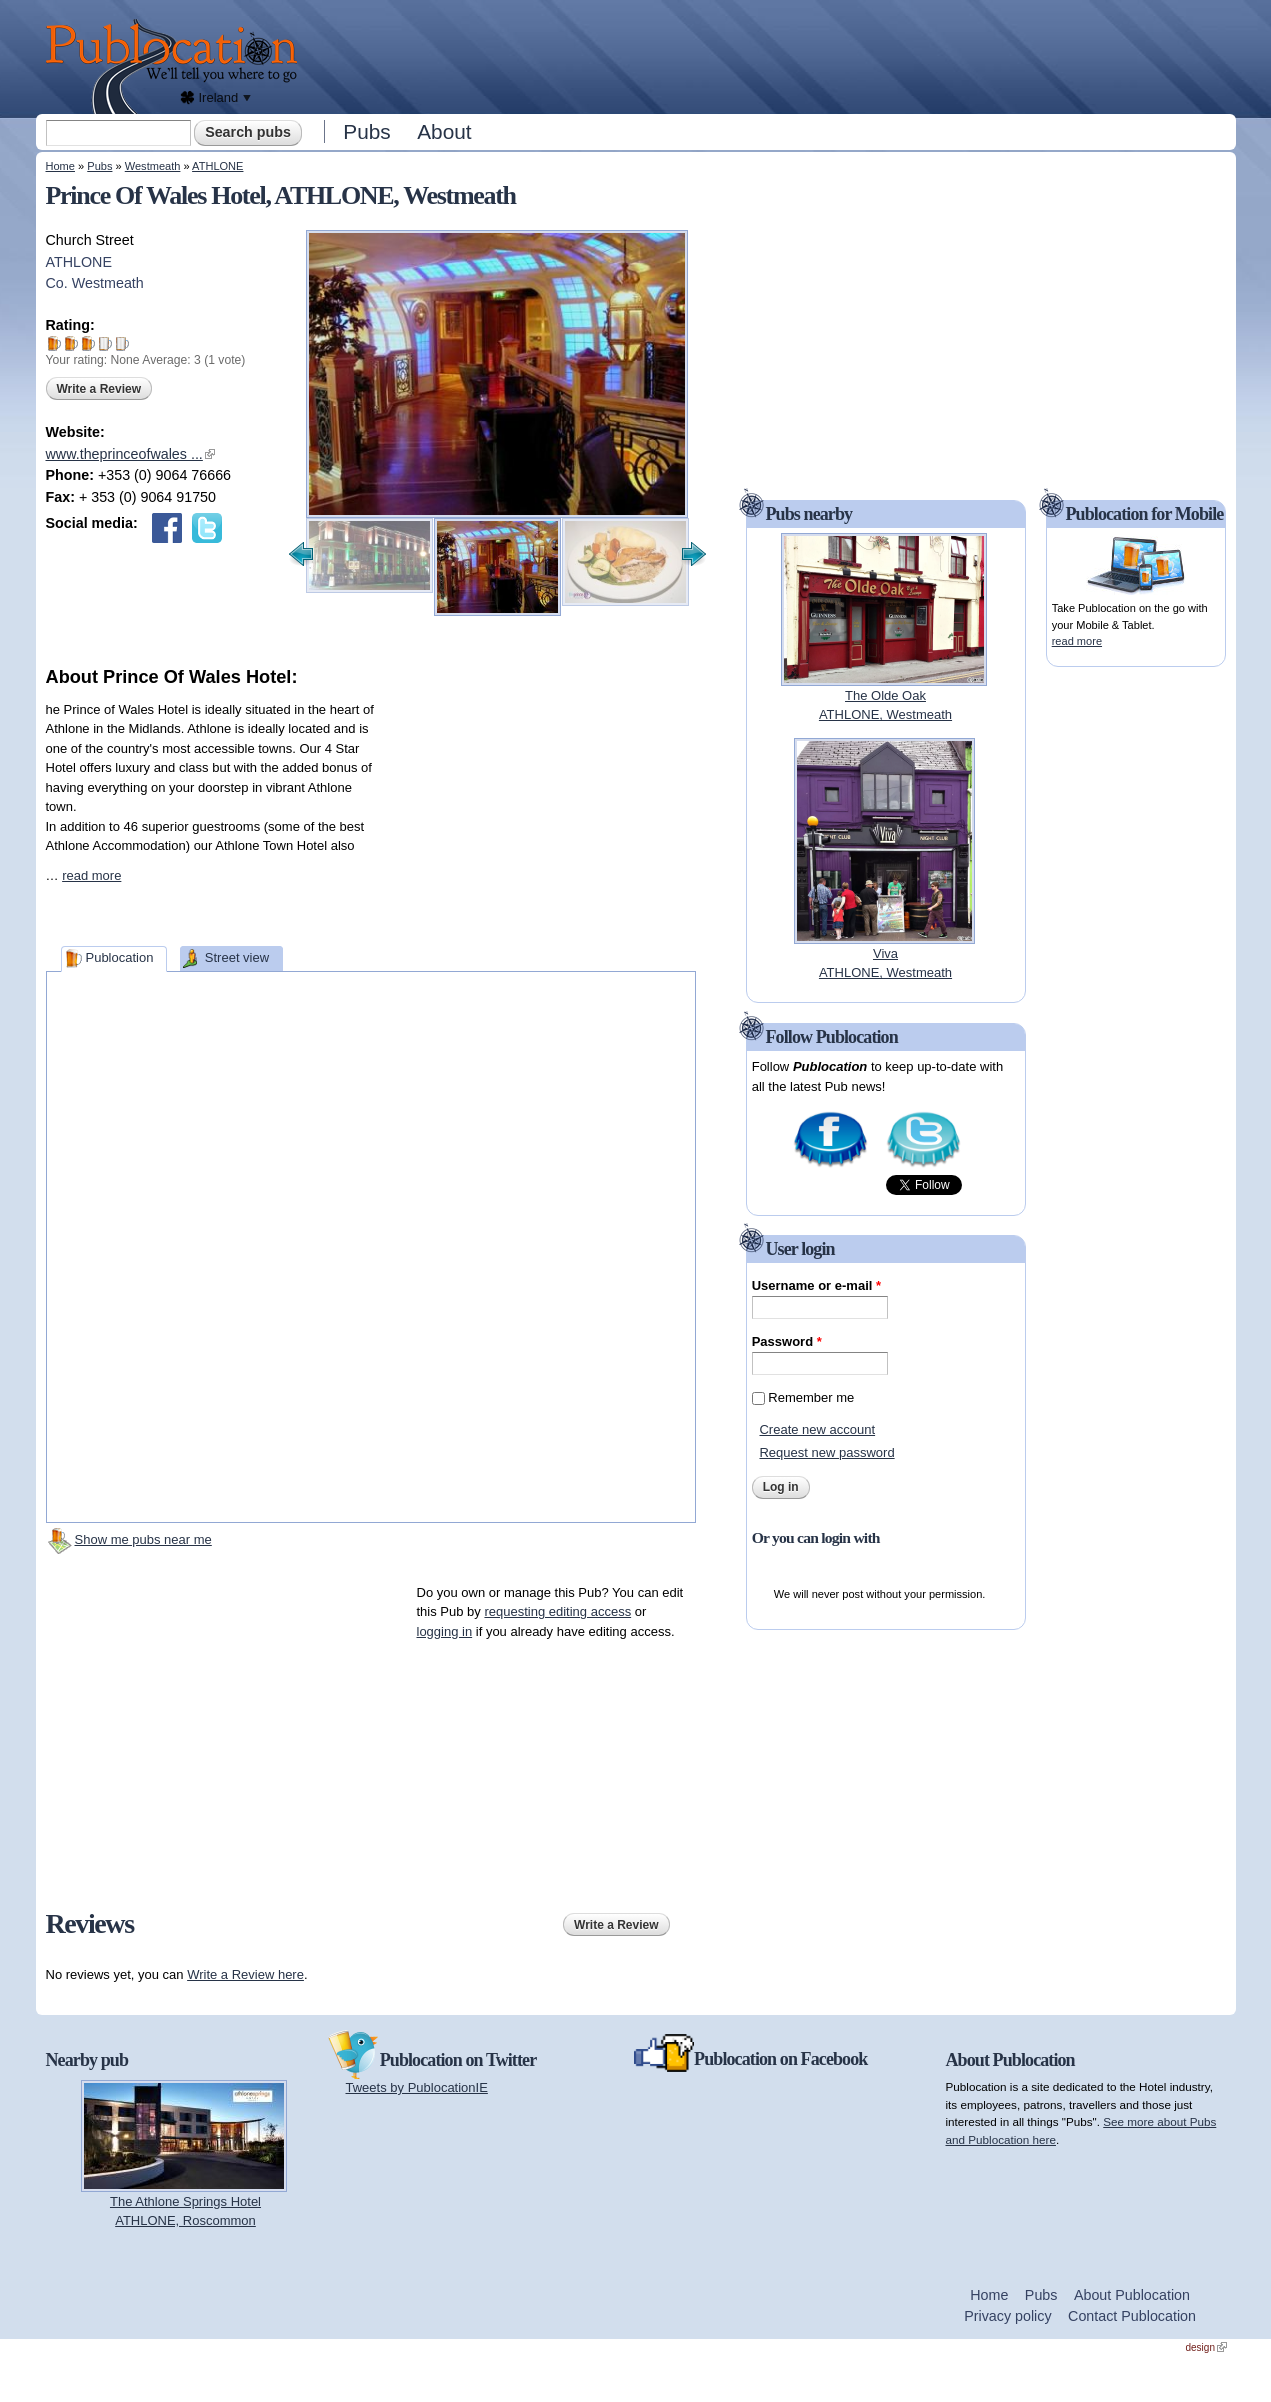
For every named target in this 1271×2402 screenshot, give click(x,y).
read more (91, 875)
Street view (237, 957)
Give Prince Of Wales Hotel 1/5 (54, 343)
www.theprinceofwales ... (130, 454)
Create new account (817, 1429)
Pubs (366, 131)
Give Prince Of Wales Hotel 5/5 (122, 343)
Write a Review (99, 389)
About (444, 131)
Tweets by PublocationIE (417, 2087)
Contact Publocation (1132, 2316)
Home (60, 166)
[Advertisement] (772, 55)
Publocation (119, 957)
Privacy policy (1007, 2316)
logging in (445, 1631)
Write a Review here (245, 1974)
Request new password (826, 1452)
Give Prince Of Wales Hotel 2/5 (71, 343)
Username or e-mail (816, 1285)
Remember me (811, 1397)
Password (787, 1341)
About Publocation (1132, 2295)
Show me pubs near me (143, 1539)
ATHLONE (217, 166)
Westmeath (153, 166)
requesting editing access (557, 1611)
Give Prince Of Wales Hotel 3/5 (88, 343)
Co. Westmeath (95, 283)
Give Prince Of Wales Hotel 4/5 (105, 343)
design (1206, 2347)
